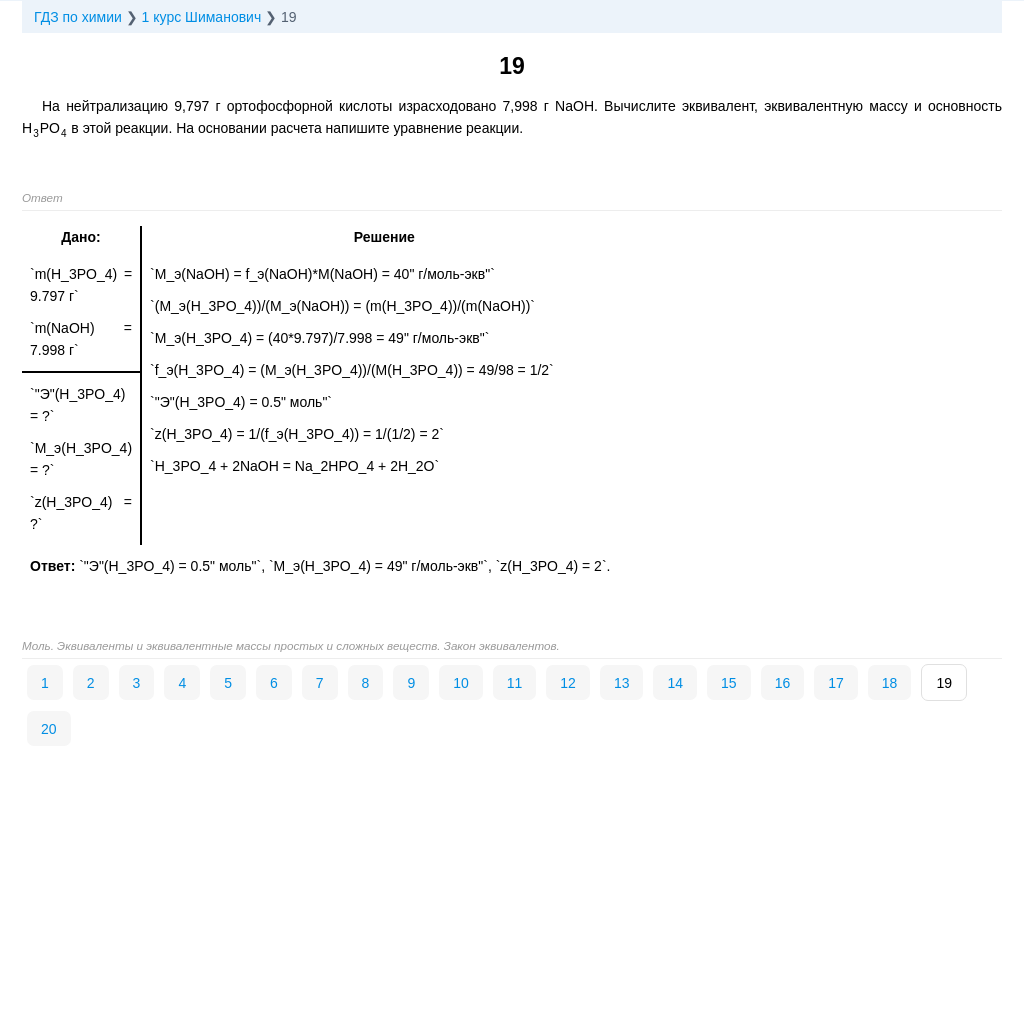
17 (836, 683)
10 (461, 683)
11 (515, 683)
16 (783, 683)
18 (890, 683)
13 (622, 683)
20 (49, 729)
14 (675, 683)
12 (568, 683)
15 (729, 683)
